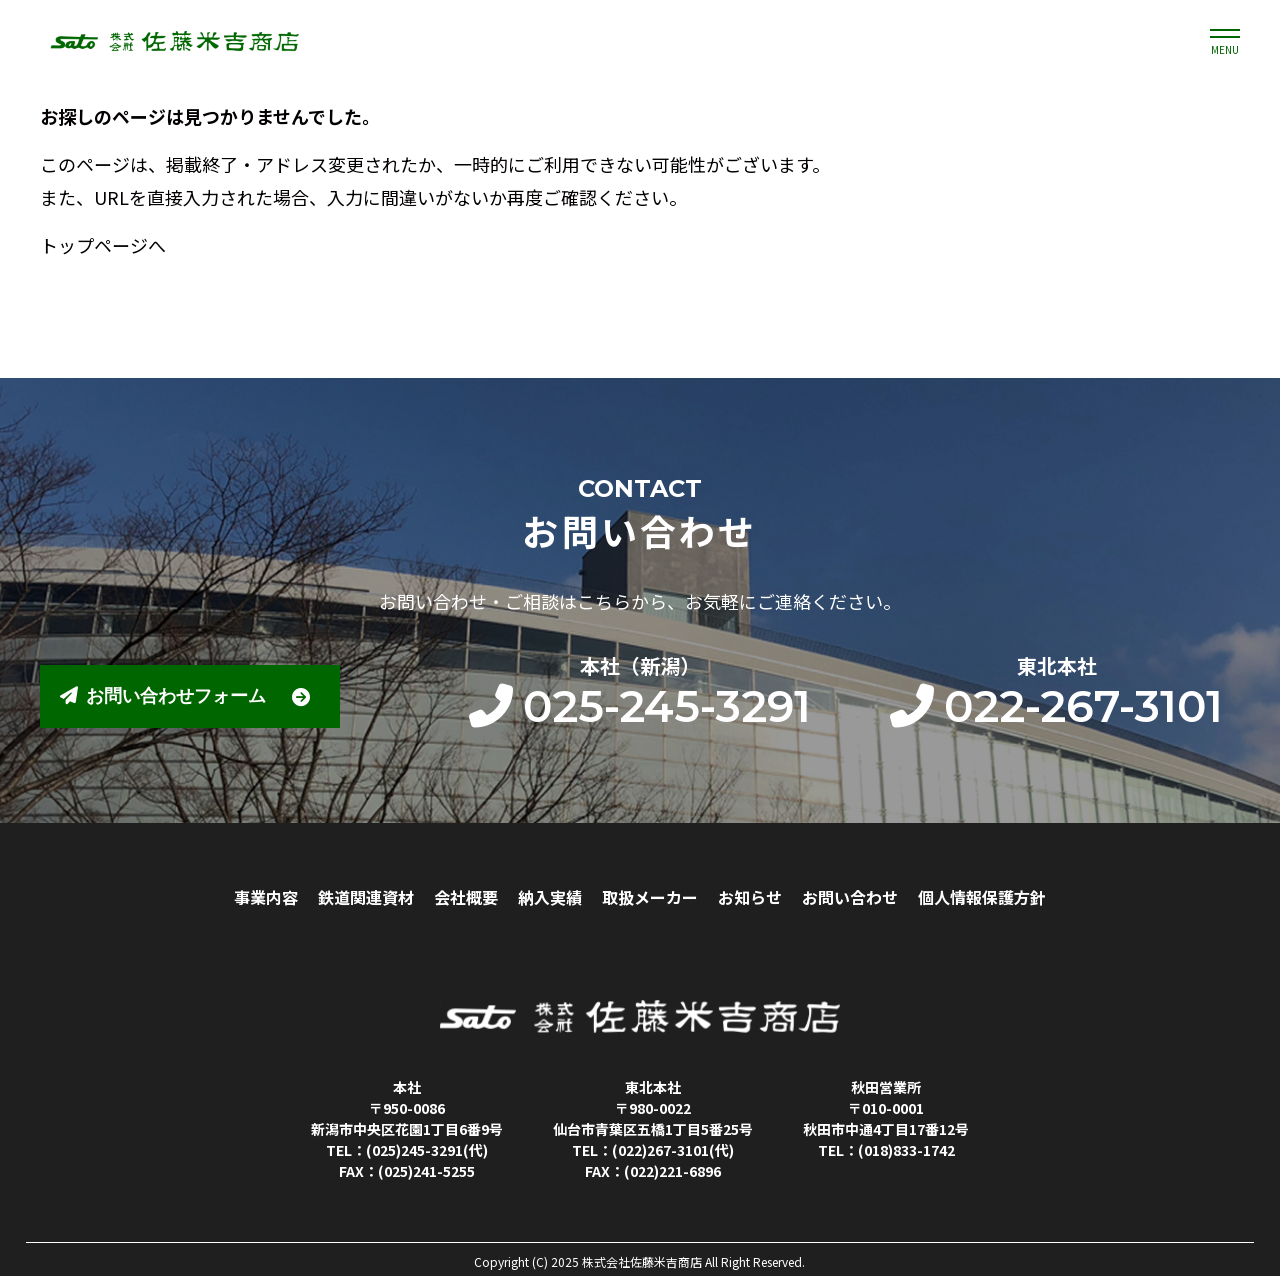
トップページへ (103, 245)
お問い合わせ (850, 897)
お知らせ (750, 897)
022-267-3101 (1056, 706)
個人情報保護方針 (982, 897)
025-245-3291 (640, 706)
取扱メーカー (650, 897)
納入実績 (550, 897)
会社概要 (466, 897)
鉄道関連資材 (366, 897)
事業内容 (266, 897)
